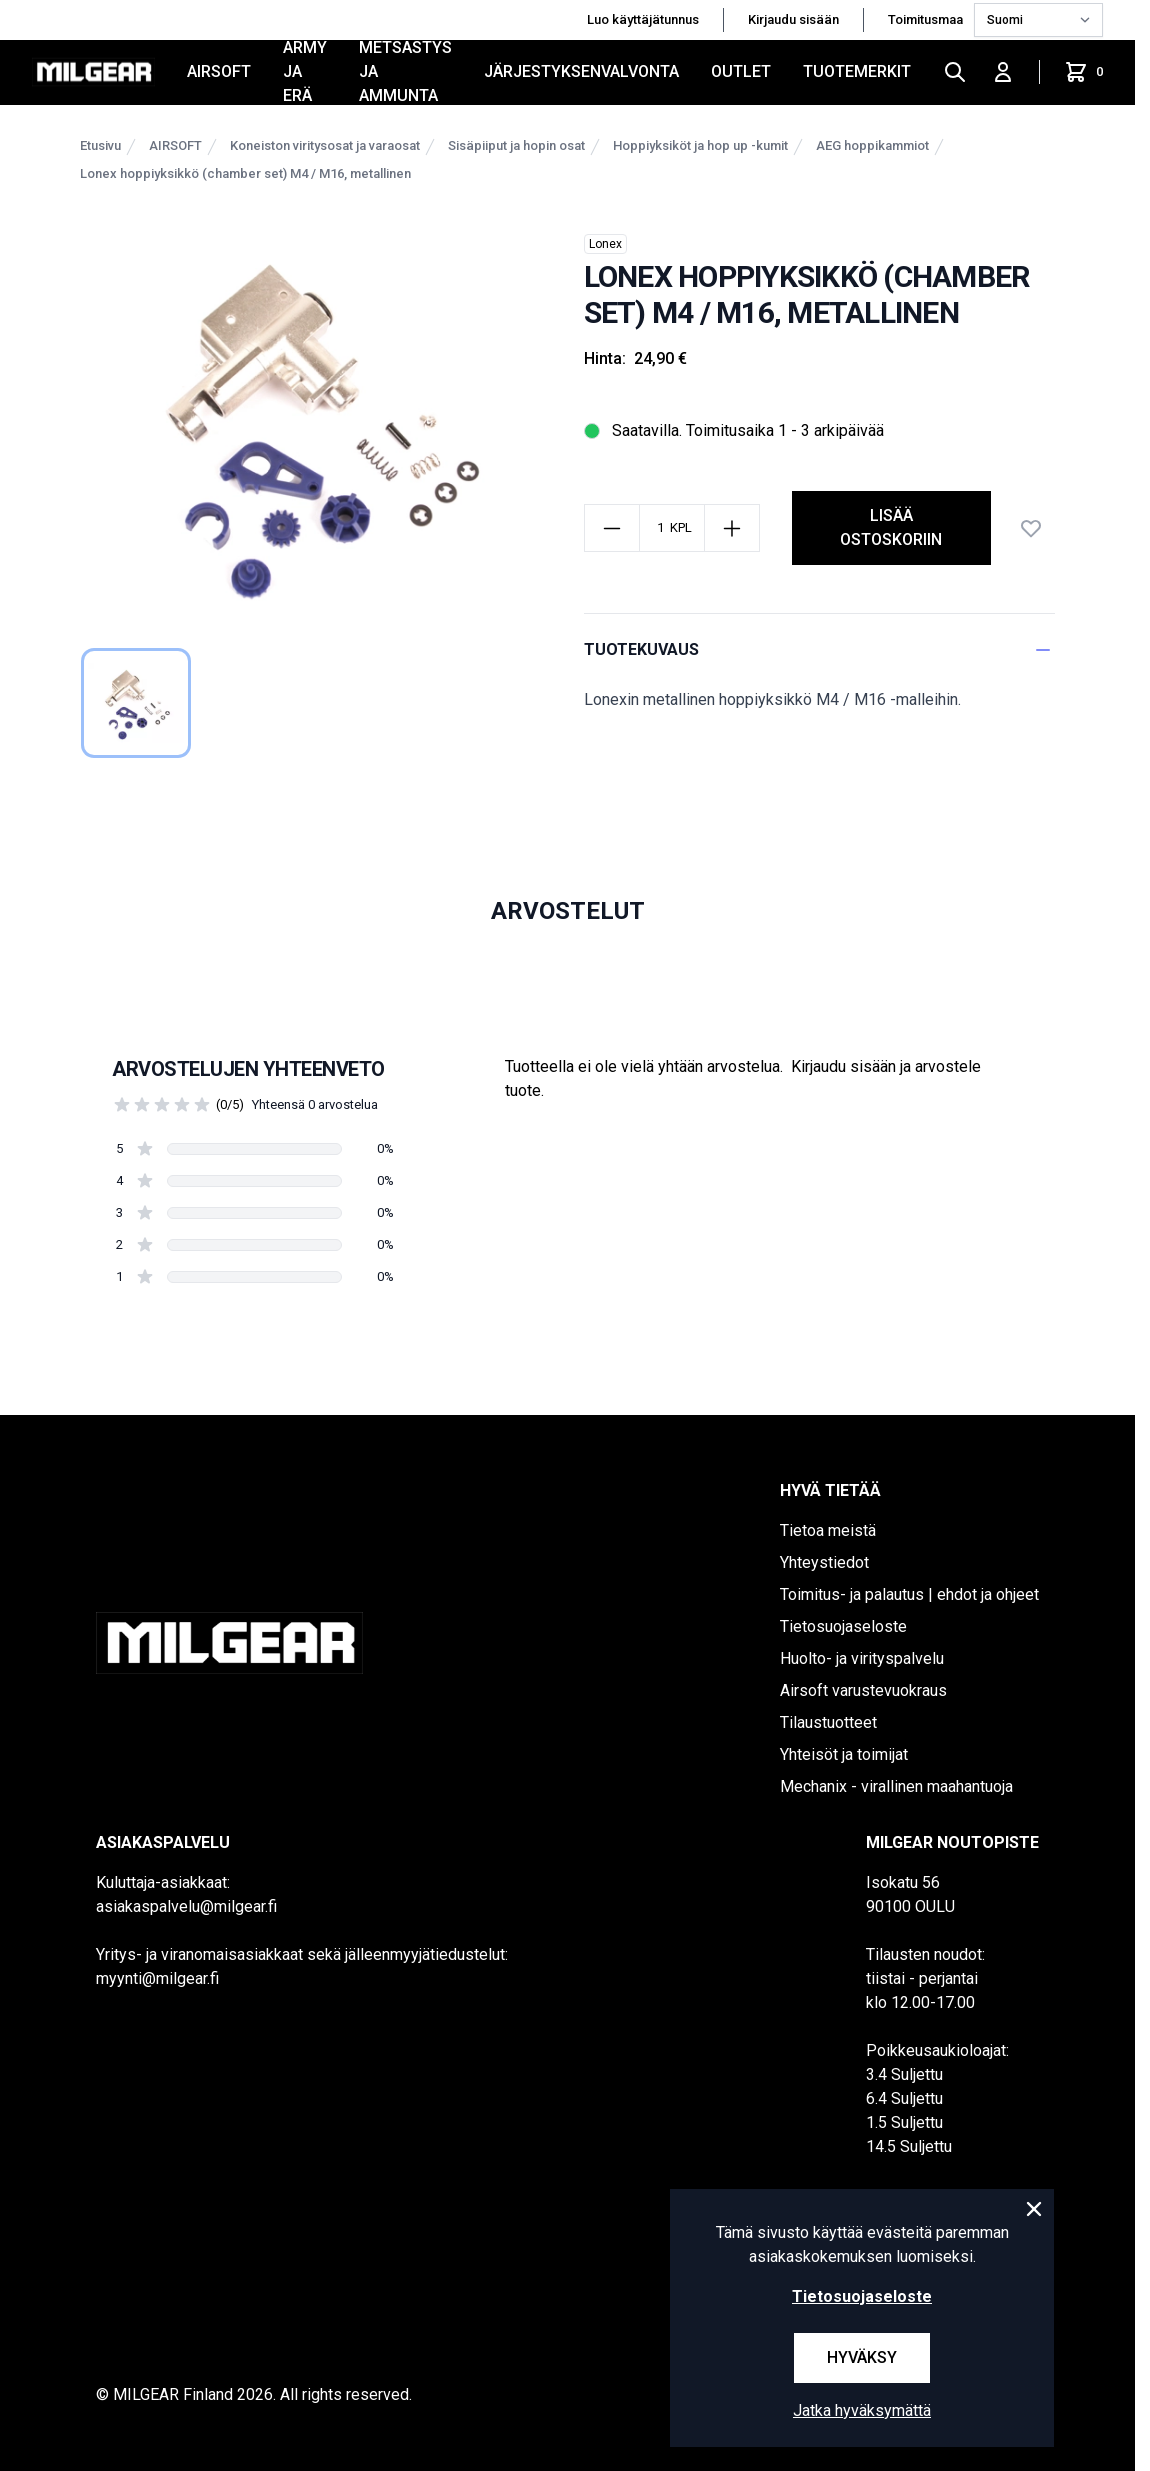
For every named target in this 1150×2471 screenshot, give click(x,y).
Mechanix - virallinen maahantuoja (896, 1786)
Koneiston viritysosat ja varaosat (325, 145)
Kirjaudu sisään (793, 19)
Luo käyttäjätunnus (643, 19)
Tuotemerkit (857, 71)
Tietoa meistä (828, 1530)
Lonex (605, 244)
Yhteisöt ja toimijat (844, 1754)
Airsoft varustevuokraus (863, 1690)
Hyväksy (862, 2357)
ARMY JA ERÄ (305, 72)
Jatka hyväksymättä (862, 2410)
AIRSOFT (219, 71)
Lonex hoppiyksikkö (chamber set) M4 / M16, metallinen (245, 173)
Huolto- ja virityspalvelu (862, 1658)
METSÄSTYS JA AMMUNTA (405, 72)
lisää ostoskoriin (891, 527)
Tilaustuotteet (828, 1722)
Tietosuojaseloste (843, 1626)
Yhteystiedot (824, 1562)
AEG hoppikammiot (872, 145)
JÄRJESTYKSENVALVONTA (581, 71)
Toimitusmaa (927, 19)
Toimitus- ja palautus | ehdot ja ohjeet (909, 1594)
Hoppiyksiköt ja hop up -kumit (700, 145)
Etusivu (100, 145)
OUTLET (741, 71)
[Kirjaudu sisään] (1003, 72)
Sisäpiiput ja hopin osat (516, 145)
